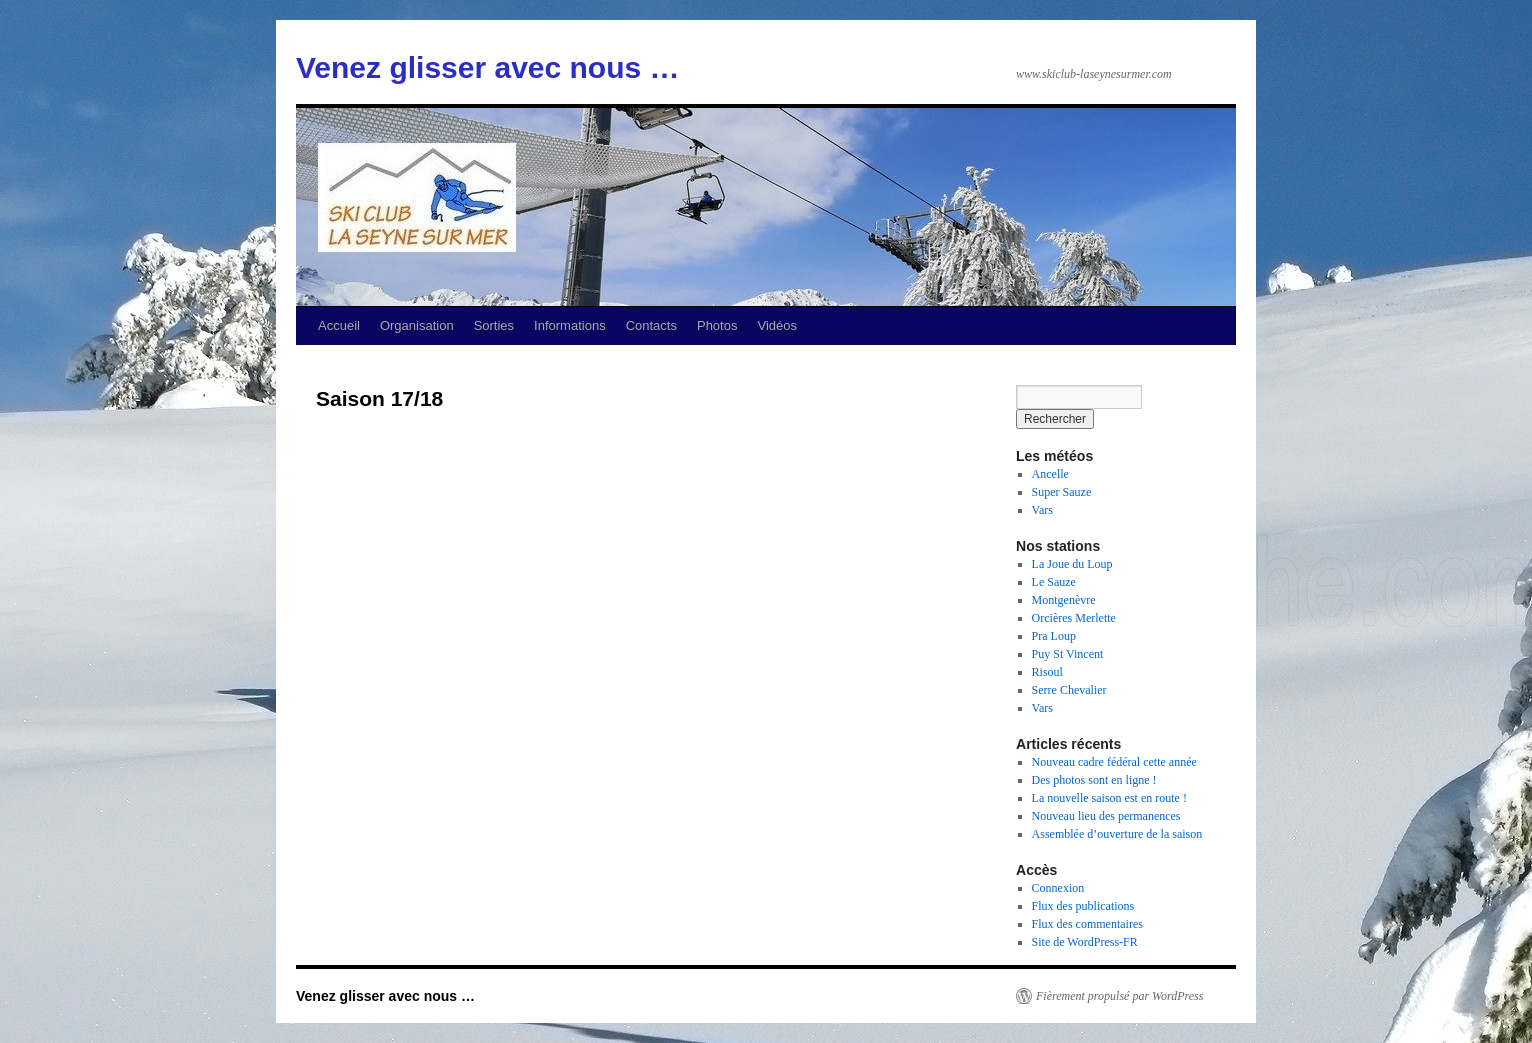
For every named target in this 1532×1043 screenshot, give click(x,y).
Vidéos (777, 325)
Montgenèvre (1064, 600)
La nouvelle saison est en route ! (1109, 798)
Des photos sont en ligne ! (1094, 780)
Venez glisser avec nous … (488, 67)
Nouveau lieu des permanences (1106, 816)
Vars (1042, 510)
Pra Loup (1054, 636)
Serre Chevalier (1069, 690)
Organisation (417, 325)
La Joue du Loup (1072, 564)
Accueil (339, 325)
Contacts (651, 325)
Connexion (1058, 888)
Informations (570, 325)
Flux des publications (1083, 906)
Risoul (1047, 672)
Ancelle (1050, 474)
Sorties (494, 325)
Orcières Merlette (1074, 618)
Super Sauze (1062, 492)
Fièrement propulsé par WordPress (1119, 996)
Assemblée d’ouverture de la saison (1117, 834)
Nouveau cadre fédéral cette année (1114, 762)
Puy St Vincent (1068, 654)
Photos (717, 325)
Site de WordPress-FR (1085, 942)
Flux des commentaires (1087, 924)
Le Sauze (1054, 582)
